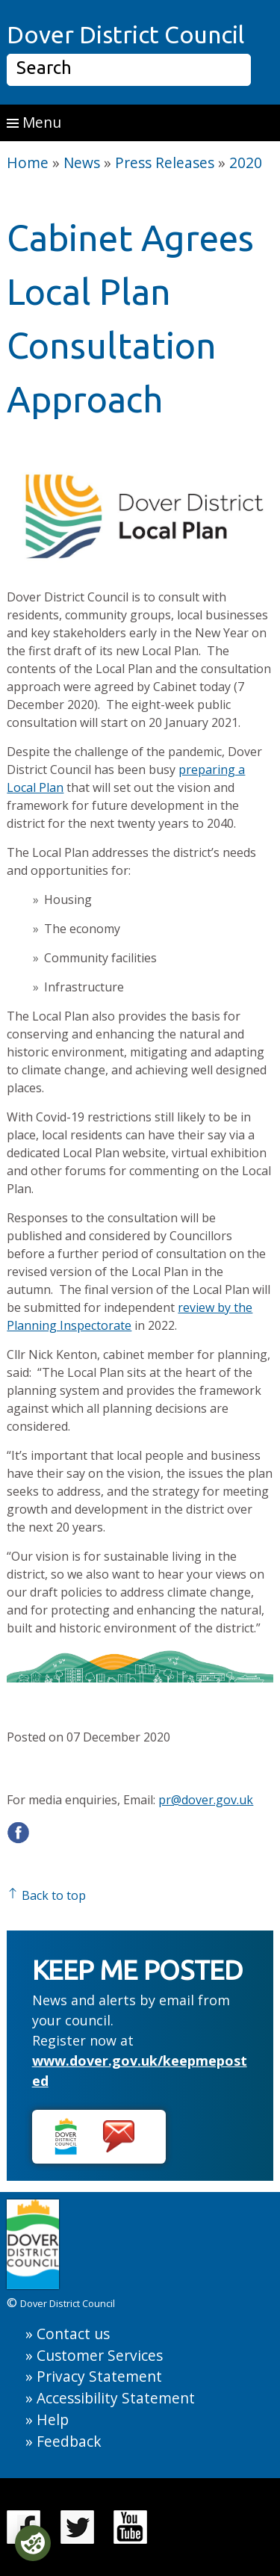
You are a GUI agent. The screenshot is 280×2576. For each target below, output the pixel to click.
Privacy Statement (99, 2376)
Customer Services (100, 2355)
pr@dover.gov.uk (205, 1800)
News (81, 162)
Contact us (73, 2333)
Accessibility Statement (116, 2398)
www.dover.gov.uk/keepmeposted (139, 2071)
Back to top (46, 1895)
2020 (245, 162)
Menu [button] (34, 122)
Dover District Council (125, 34)
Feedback (69, 2441)
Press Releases (164, 162)
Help (53, 2419)
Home (28, 162)
